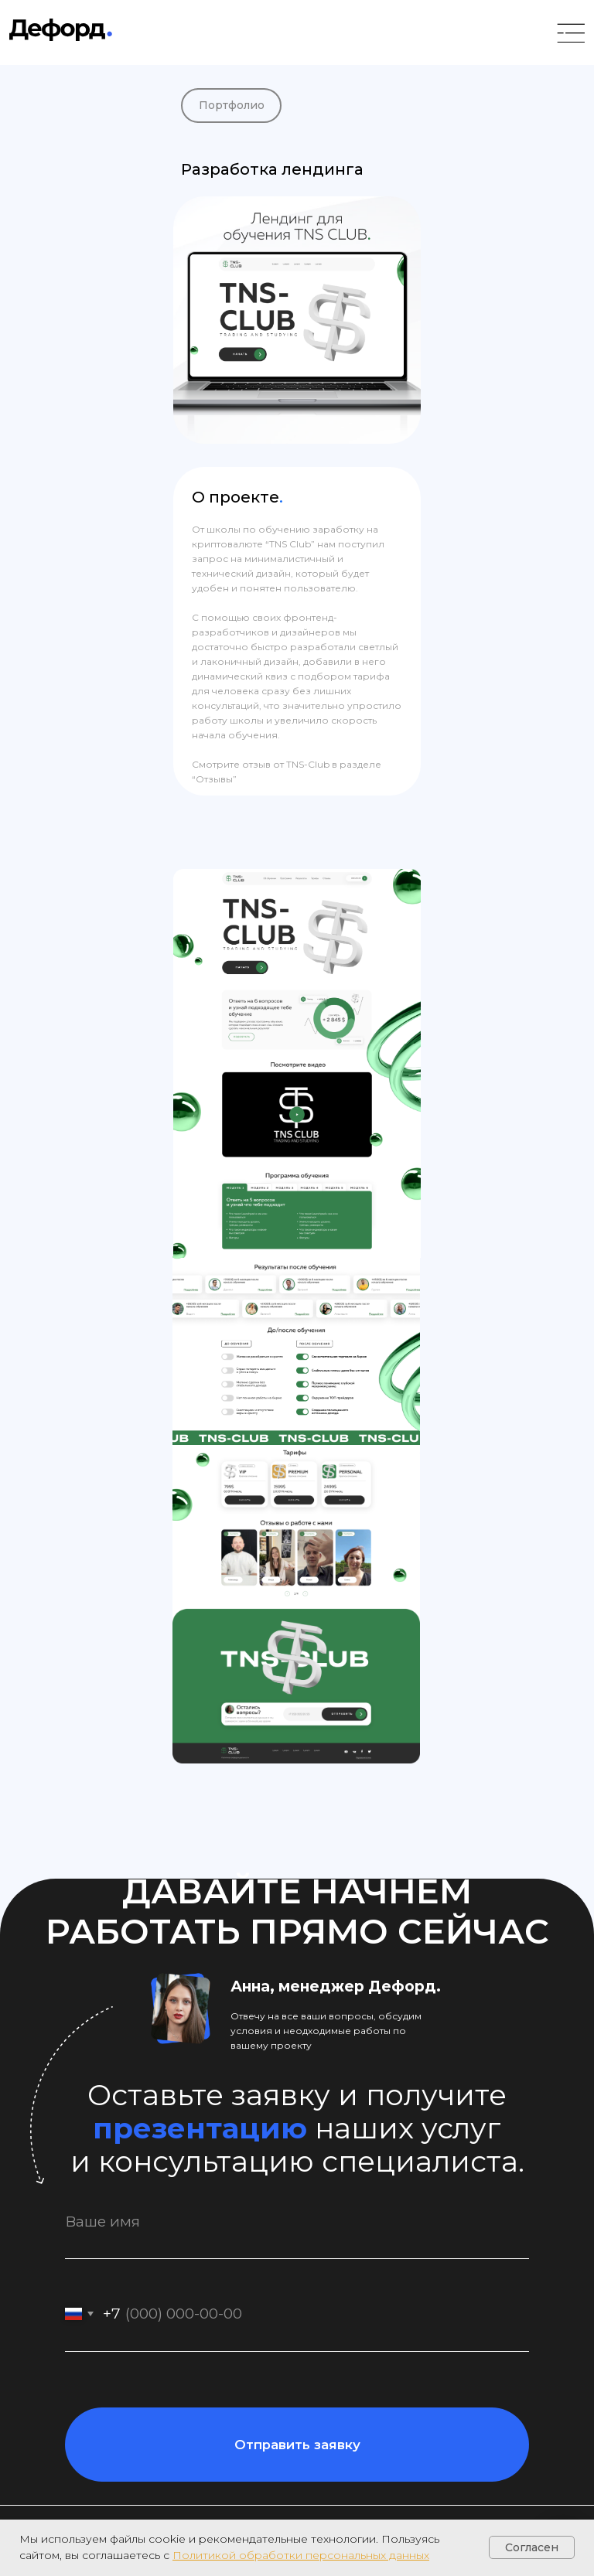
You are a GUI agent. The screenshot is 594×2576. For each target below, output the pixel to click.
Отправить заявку (297, 2444)
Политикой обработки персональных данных (300, 2555)
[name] (297, 2222)
